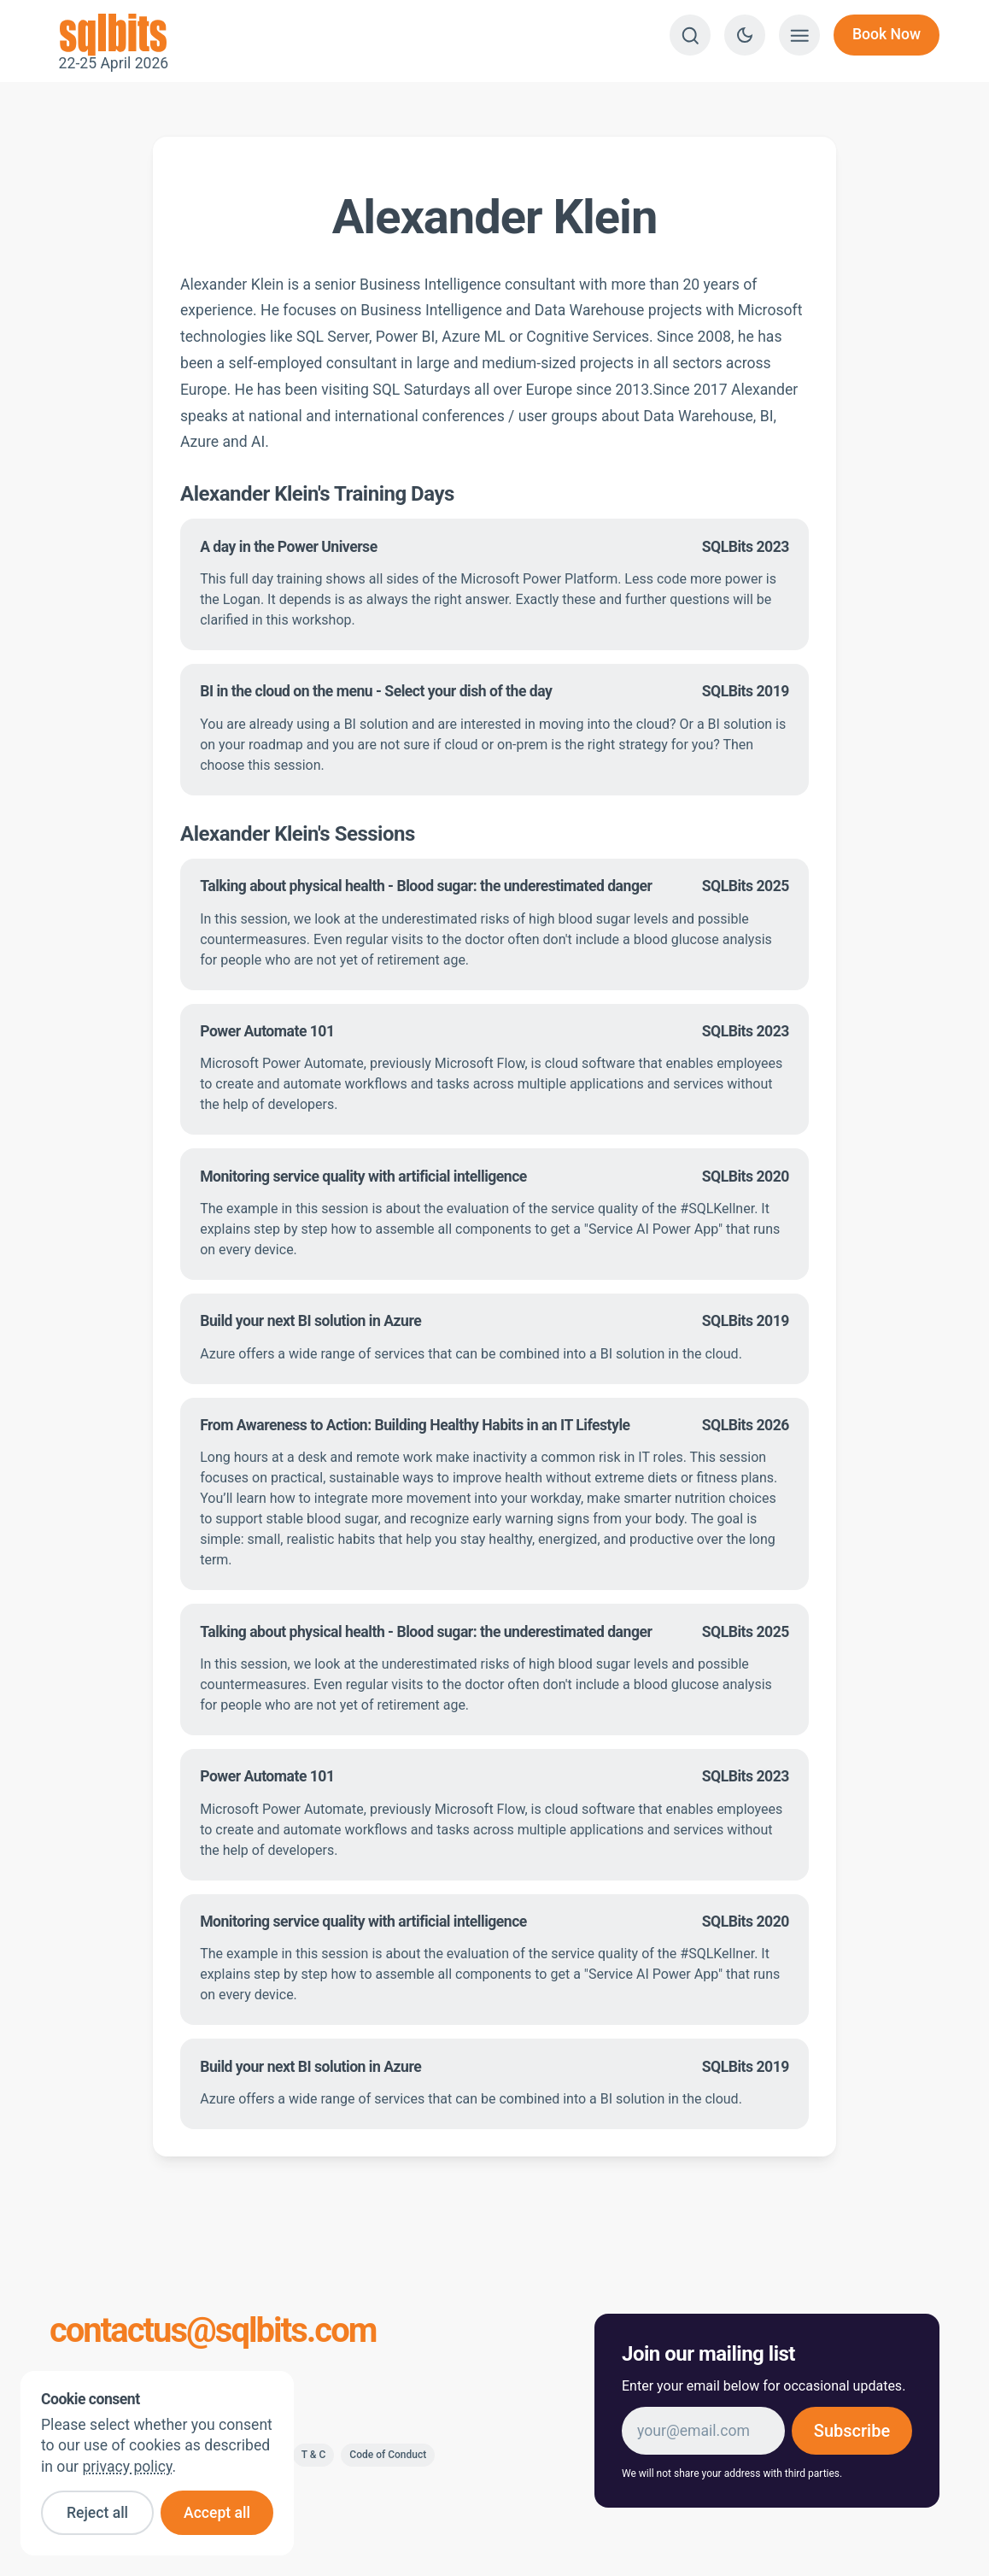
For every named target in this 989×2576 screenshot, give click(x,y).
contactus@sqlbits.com (213, 2331)
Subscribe (852, 2431)
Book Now (886, 34)
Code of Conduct (387, 2455)
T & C (313, 2455)
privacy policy (127, 2466)
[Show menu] (799, 35)
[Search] (690, 35)
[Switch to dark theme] (744, 35)
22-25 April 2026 (114, 35)
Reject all (97, 2512)
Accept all (217, 2512)
